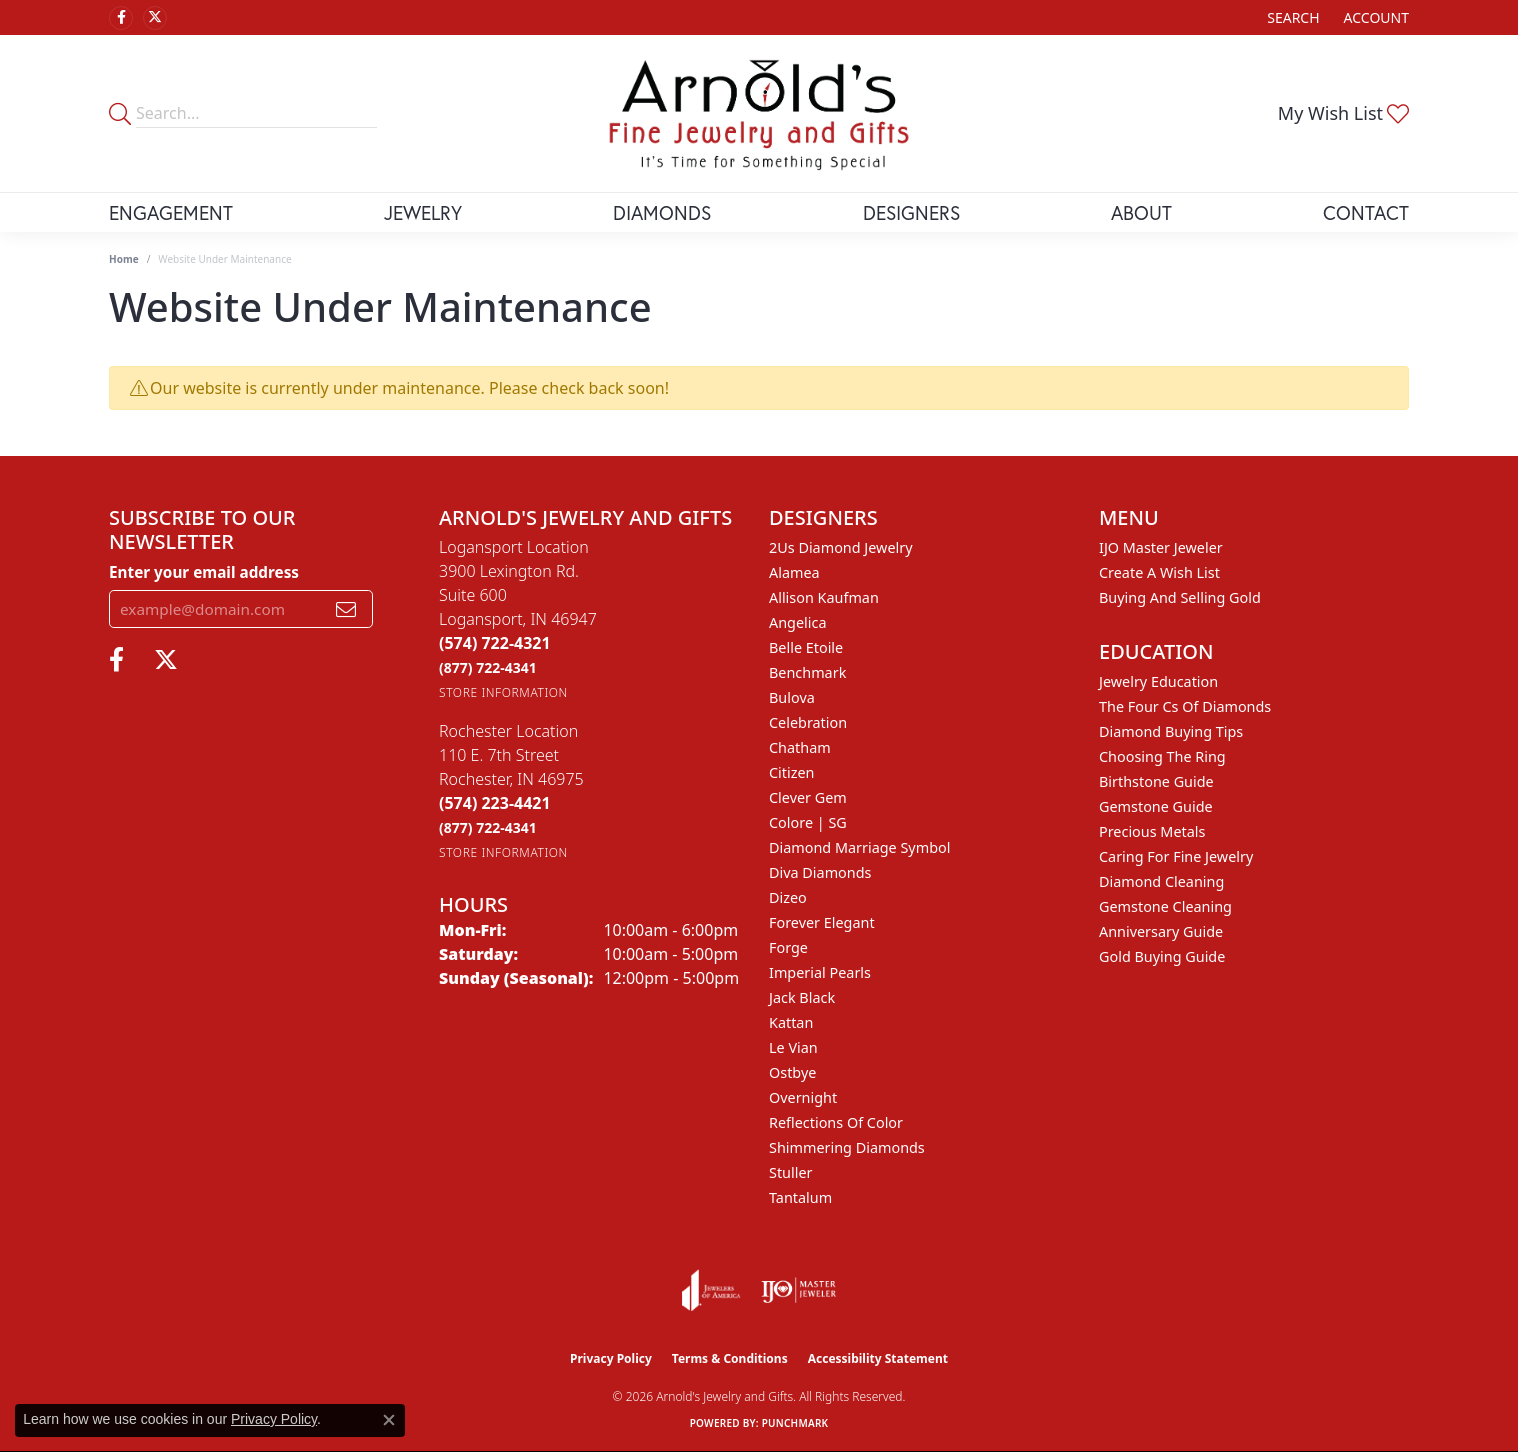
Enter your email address (204, 572)
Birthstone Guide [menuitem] (1156, 781)
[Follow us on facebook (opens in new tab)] (121, 18)
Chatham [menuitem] (800, 747)
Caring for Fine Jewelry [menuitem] (1176, 856)
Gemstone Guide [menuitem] (1156, 806)
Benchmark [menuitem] (807, 672)
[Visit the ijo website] (798, 1290)
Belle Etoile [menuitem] (806, 647)
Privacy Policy (611, 1358)
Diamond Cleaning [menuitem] (1161, 881)
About (1141, 212)
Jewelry (423, 212)
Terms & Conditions (730, 1358)
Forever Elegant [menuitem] (822, 922)
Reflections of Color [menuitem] (836, 1122)
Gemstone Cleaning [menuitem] (1165, 906)
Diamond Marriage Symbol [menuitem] (859, 847)
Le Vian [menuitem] (793, 1047)
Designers (911, 212)
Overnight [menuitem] (803, 1097)
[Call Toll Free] (488, 667)
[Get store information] (503, 692)
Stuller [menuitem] (790, 1172)
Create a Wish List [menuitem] (1159, 572)
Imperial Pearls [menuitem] (820, 972)
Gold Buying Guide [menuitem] (1162, 956)
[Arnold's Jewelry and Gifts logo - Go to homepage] (759, 113)
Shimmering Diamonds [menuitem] (847, 1147)
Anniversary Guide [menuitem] (1161, 931)
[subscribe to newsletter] (346, 609)
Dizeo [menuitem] (788, 897)
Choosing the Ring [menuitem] (1162, 756)
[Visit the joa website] (711, 1290)
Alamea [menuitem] (794, 572)
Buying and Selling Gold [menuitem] (1180, 597)
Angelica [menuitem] (797, 622)
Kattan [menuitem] (791, 1022)
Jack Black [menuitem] (802, 997)
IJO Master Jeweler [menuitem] (1161, 547)
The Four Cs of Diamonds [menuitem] (1185, 706)
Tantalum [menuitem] (800, 1197)
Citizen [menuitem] (792, 772)
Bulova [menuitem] (792, 697)
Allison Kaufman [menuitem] (824, 597)
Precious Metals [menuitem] (1152, 831)
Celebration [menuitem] (808, 722)
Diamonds (662, 212)
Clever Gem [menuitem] (808, 797)
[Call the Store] (495, 643)
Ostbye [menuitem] (792, 1072)
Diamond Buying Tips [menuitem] (1171, 731)
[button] (1291, 17)
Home (124, 259)
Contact (1366, 212)
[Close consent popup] (389, 1420)
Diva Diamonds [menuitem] (820, 872)
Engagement (171, 212)
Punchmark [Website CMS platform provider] (795, 1423)
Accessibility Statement (878, 1358)
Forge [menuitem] (788, 947)
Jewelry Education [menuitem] (1158, 681)
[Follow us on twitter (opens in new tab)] (155, 18)
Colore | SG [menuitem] (808, 822)
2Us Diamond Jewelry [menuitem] (841, 547)
